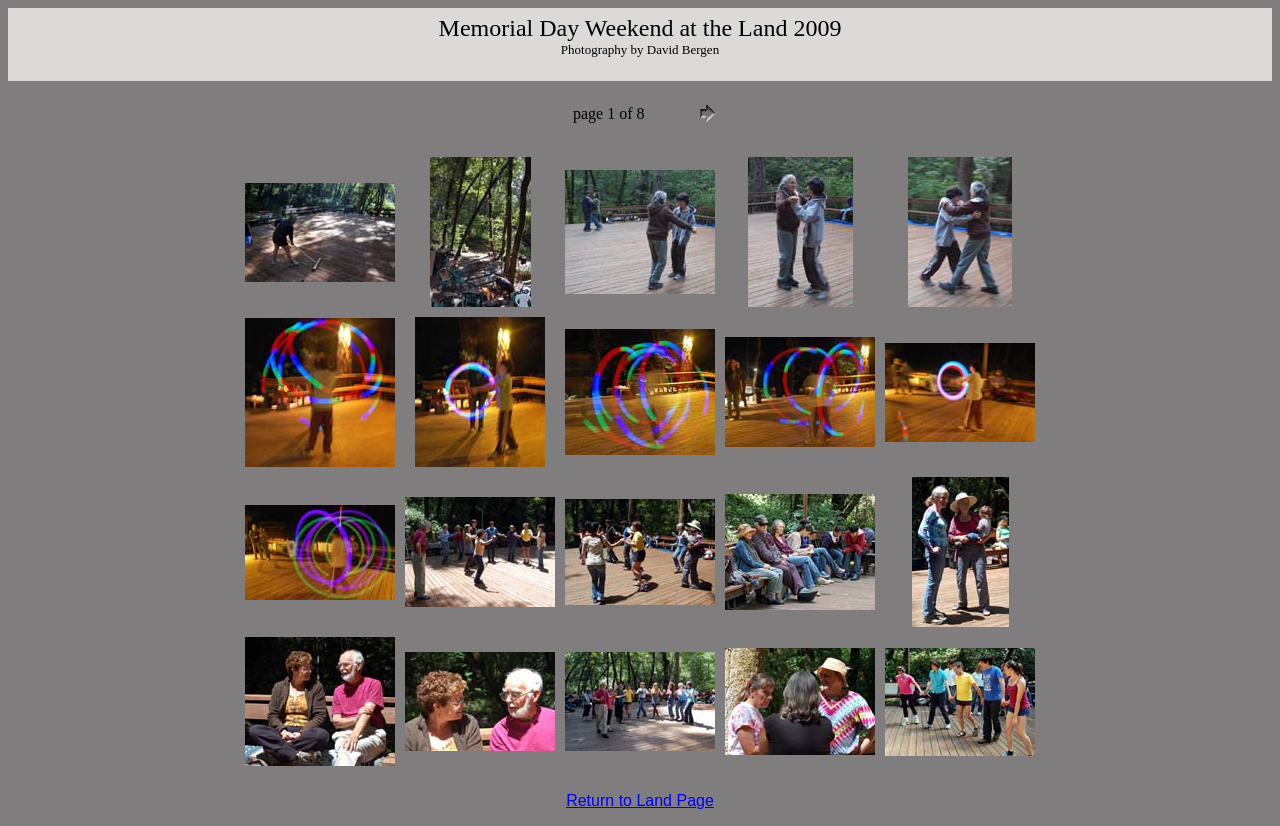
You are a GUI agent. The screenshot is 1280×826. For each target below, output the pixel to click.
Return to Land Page (640, 800)
